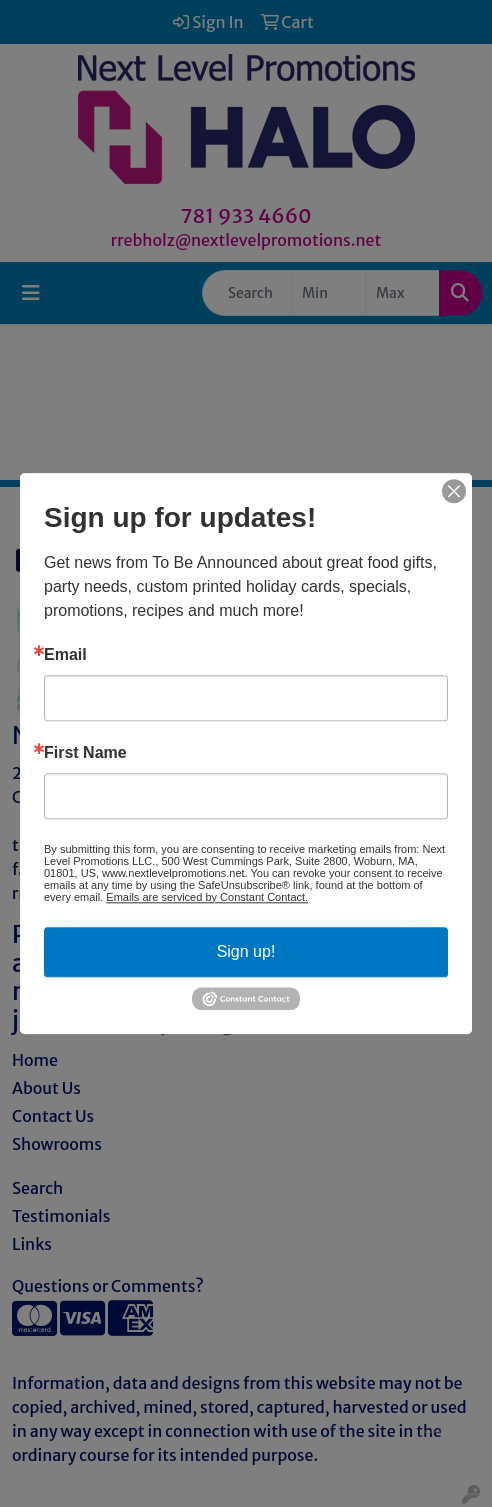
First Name (85, 753)
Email (65, 655)
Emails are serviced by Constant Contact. (207, 897)
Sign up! (246, 951)
